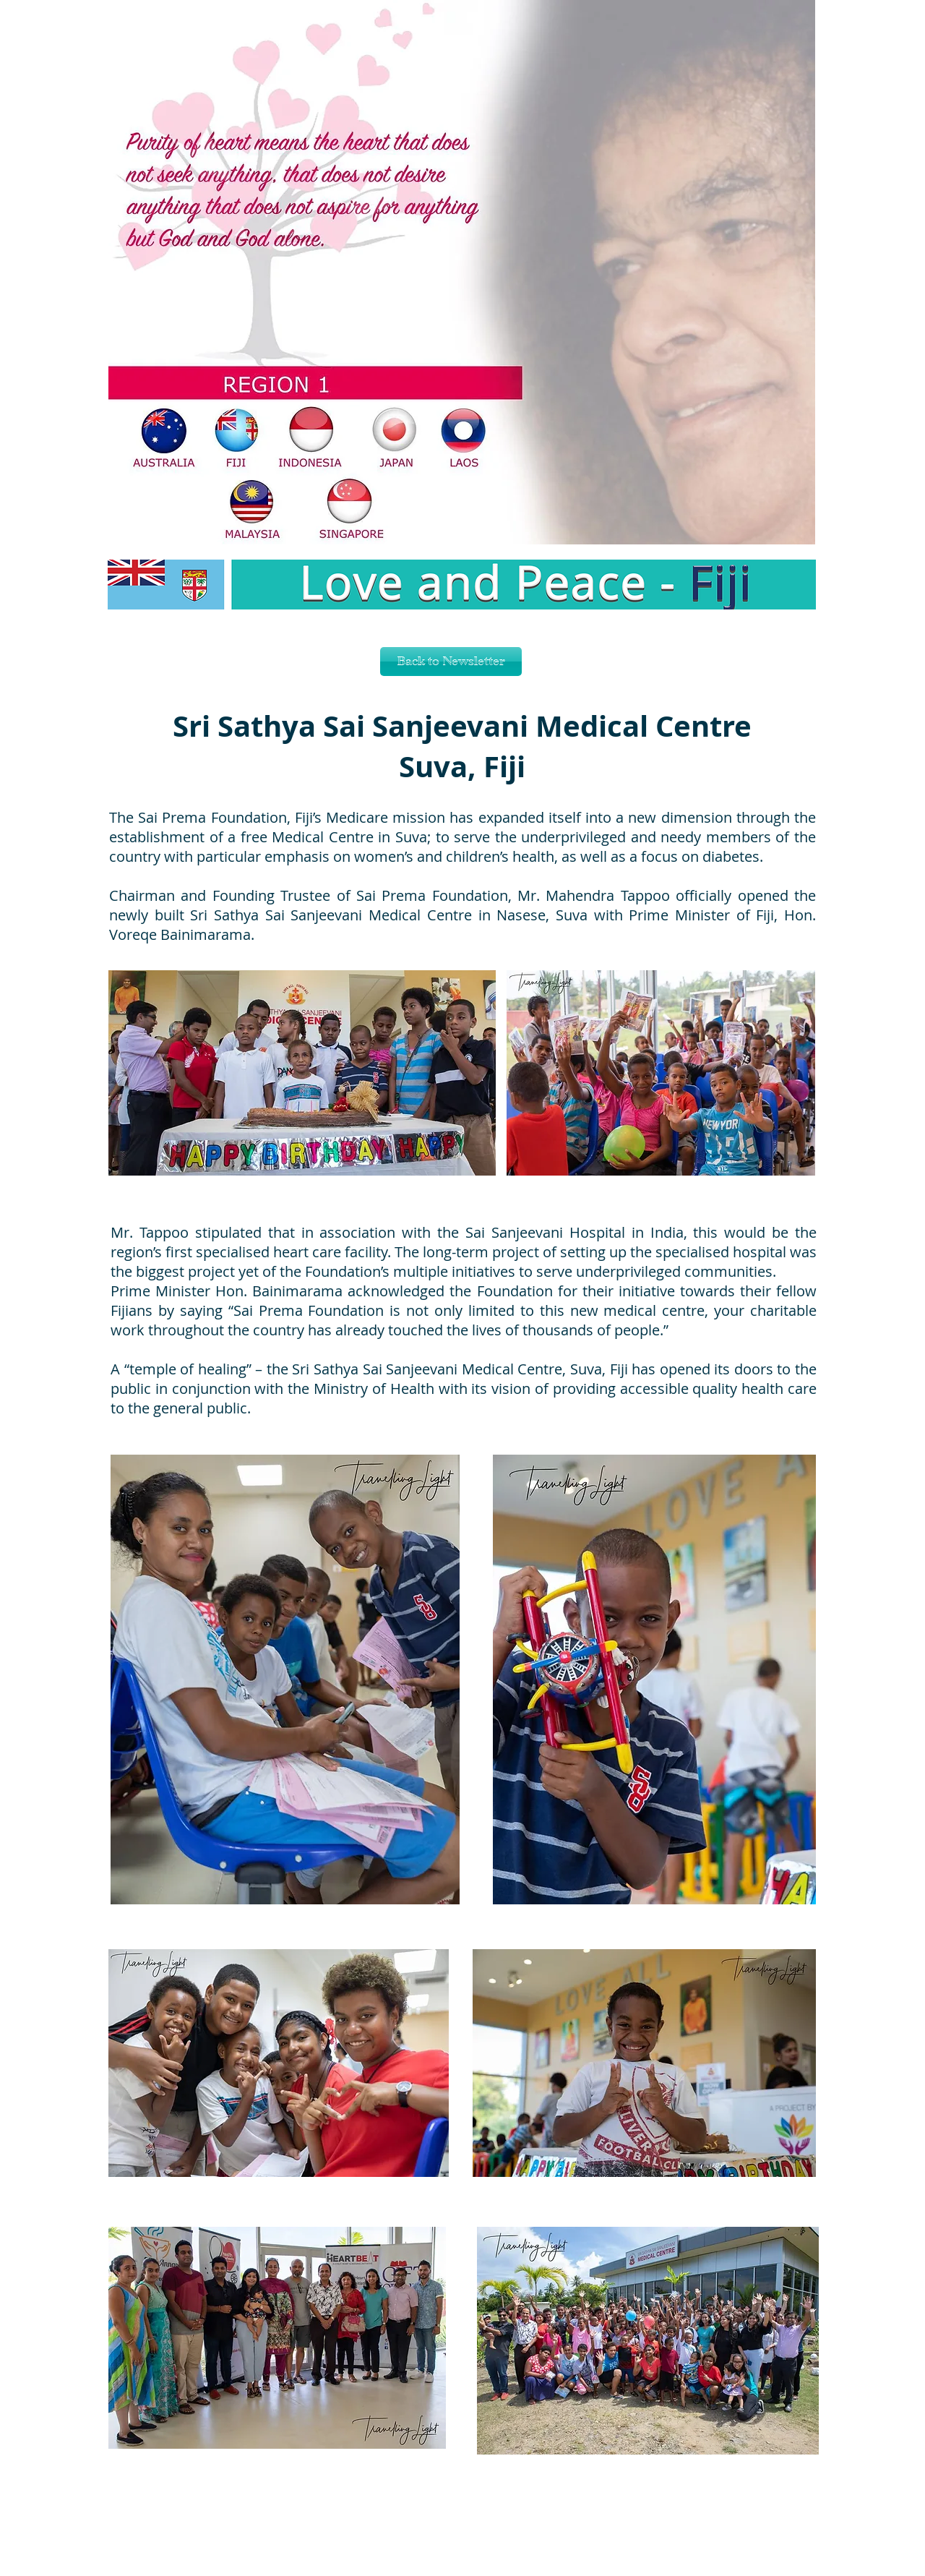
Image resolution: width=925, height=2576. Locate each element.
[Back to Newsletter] (451, 661)
